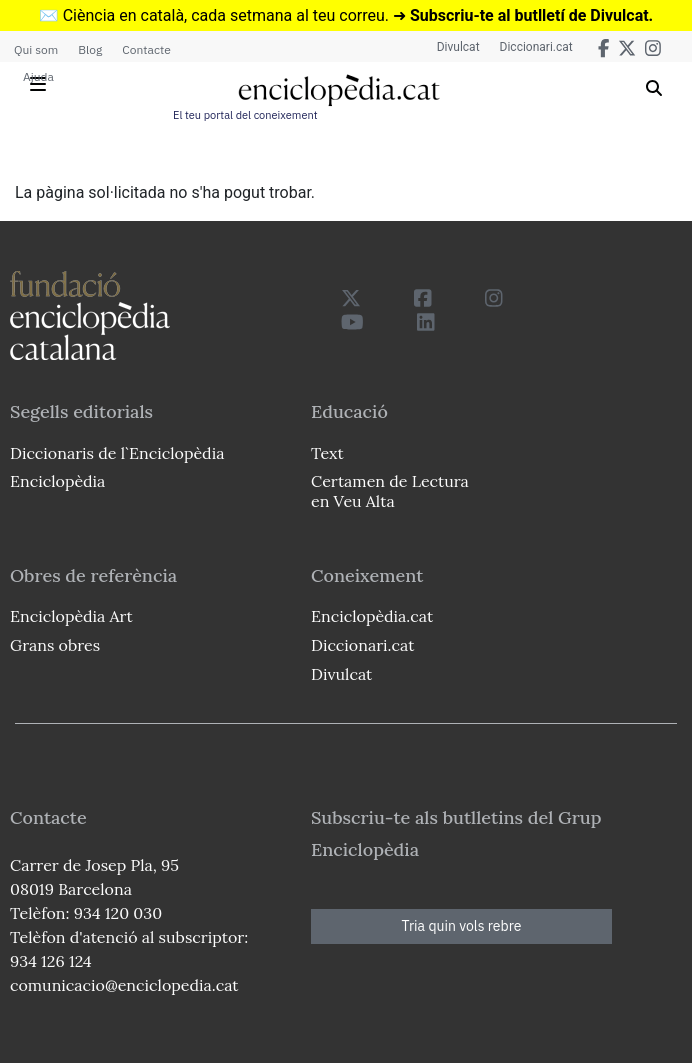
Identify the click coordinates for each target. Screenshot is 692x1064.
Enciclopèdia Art (71, 616)
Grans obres (55, 645)
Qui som (36, 49)
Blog (90, 49)
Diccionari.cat (536, 47)
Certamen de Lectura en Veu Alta (390, 490)
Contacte (146, 49)
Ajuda (38, 76)
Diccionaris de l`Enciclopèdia (117, 453)
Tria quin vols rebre (462, 926)
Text (327, 453)
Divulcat (458, 47)
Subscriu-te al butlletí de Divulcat (529, 15)
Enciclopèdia (57, 481)
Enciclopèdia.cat (372, 616)
